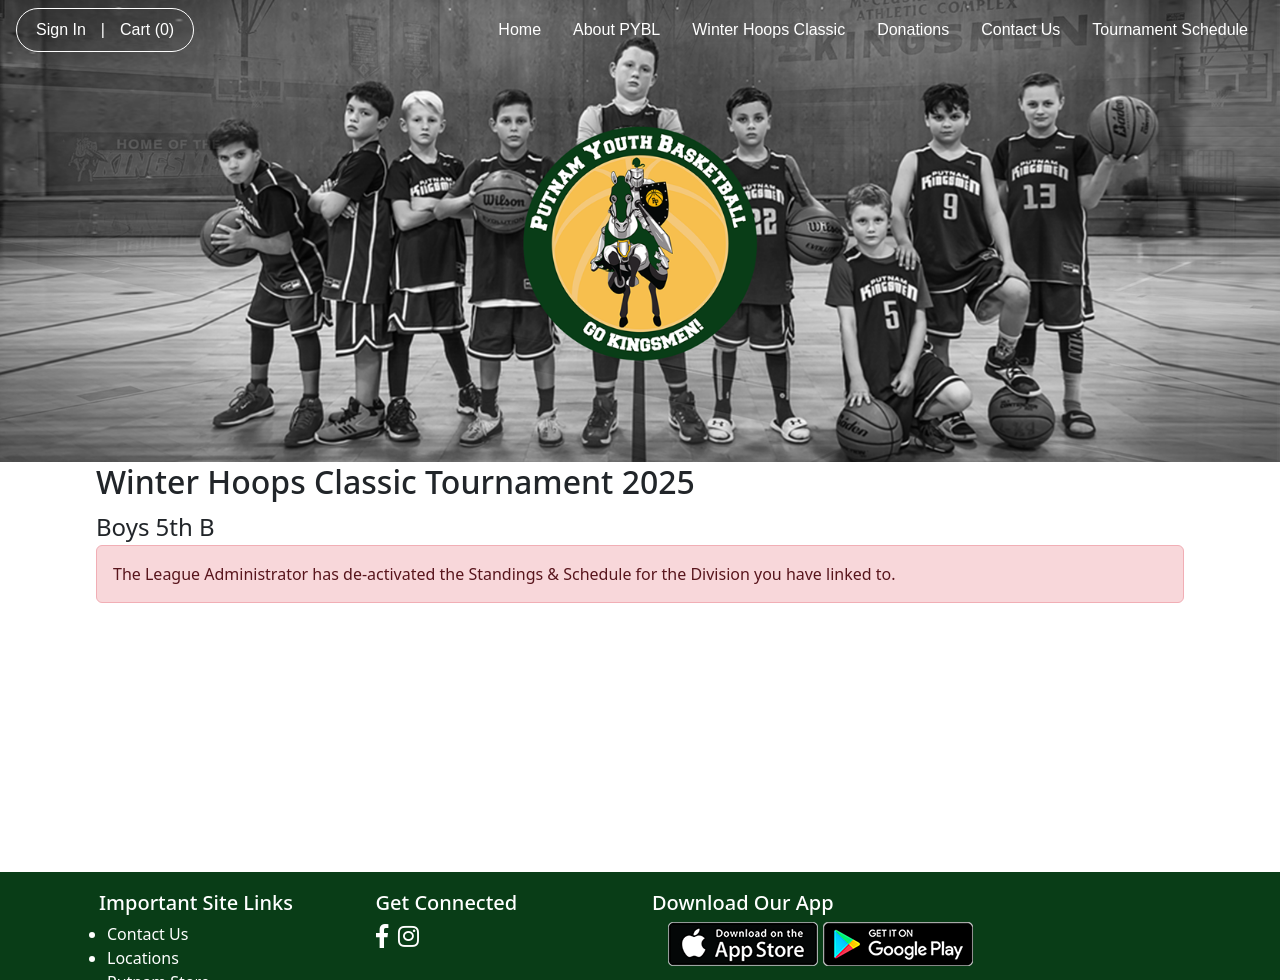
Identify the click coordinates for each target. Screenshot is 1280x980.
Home (519, 29)
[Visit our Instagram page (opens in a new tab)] (413, 937)
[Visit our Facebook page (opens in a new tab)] (387, 937)
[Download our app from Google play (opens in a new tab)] (898, 942)
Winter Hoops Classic (768, 29)
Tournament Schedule (1170, 29)
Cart (147, 29)
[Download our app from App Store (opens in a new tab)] (743, 942)
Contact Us (1020, 29)
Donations (913, 29)
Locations (143, 958)
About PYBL (616, 29)
